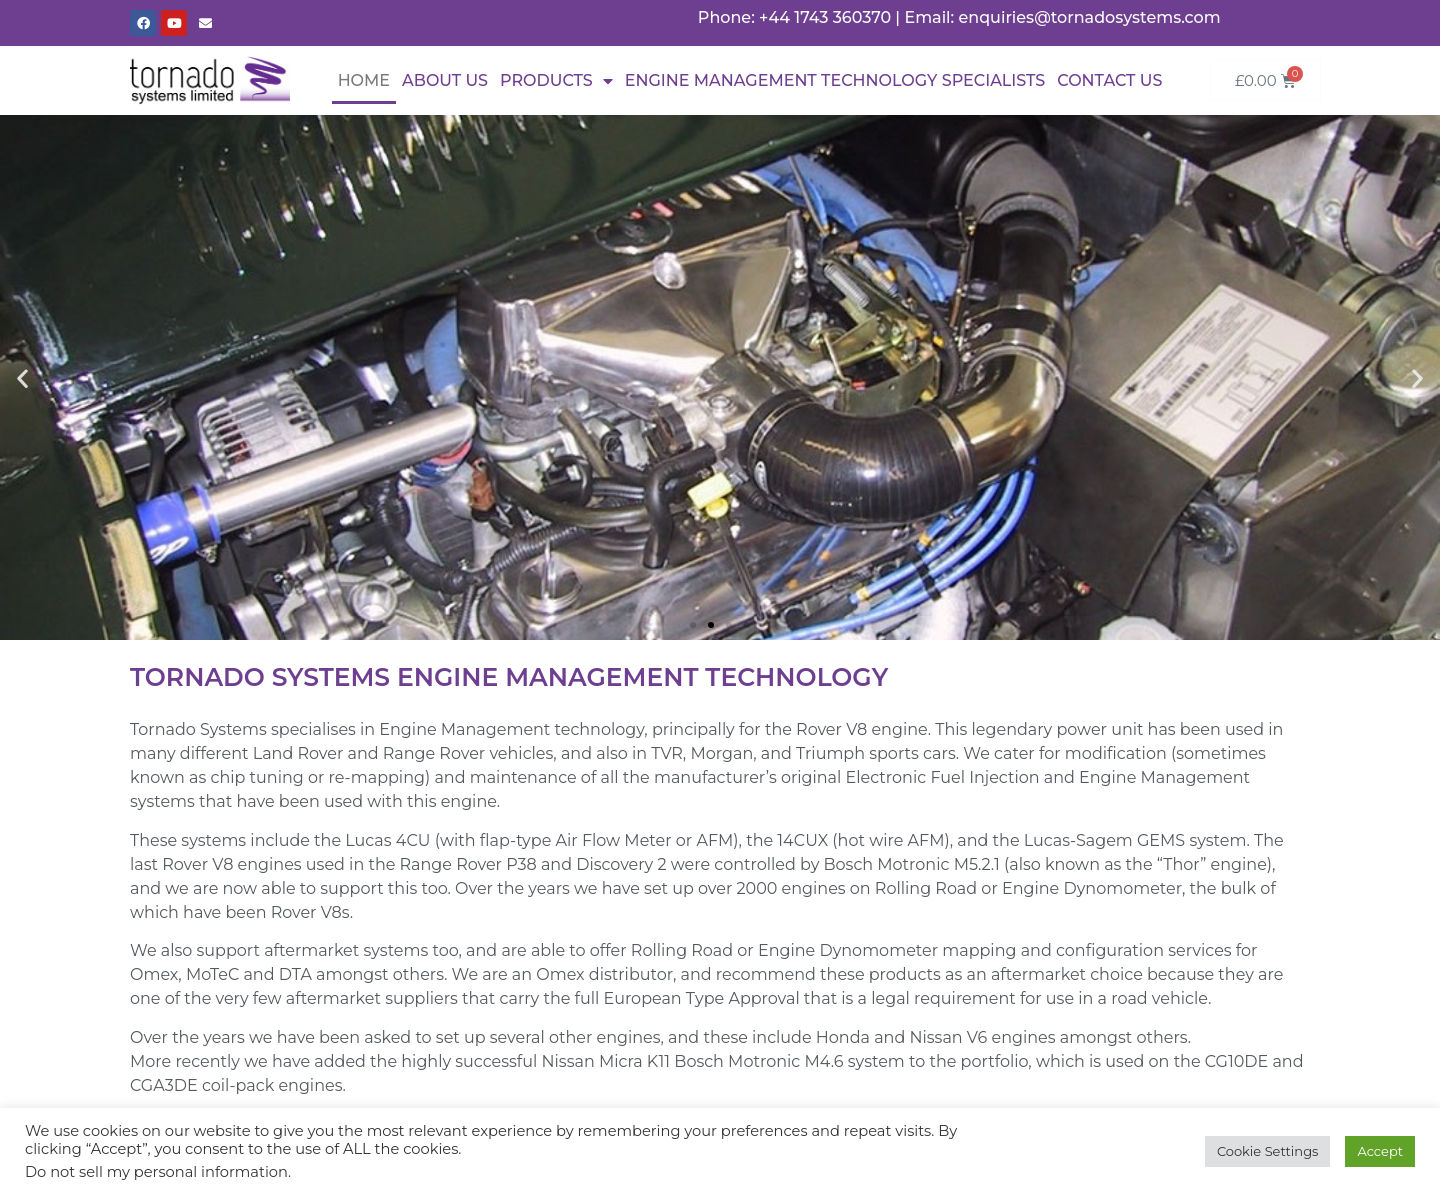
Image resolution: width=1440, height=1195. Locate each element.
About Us (445, 80)
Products (556, 81)
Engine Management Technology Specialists (835, 80)
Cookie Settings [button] (1268, 1151)
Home (364, 80)
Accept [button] (1380, 1151)
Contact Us (1109, 80)
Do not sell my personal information (156, 1172)
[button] (22, 377)
